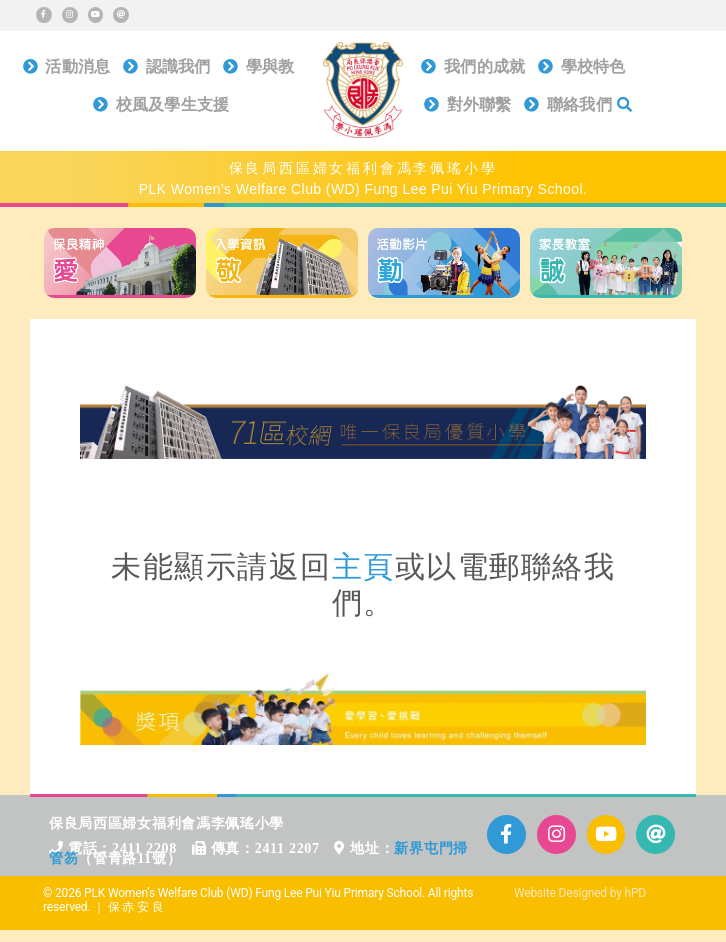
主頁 (363, 566)
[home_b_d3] (444, 235)
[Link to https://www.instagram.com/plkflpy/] (70, 15)
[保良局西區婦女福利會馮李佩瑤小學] (363, 49)
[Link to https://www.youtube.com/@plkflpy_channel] (96, 15)
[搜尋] (624, 110)
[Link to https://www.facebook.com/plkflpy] (44, 15)
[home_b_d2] (282, 235)
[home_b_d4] (606, 235)
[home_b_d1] (120, 235)
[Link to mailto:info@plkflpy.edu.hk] (121, 15)
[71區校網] (363, 391)
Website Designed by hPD (580, 893)
